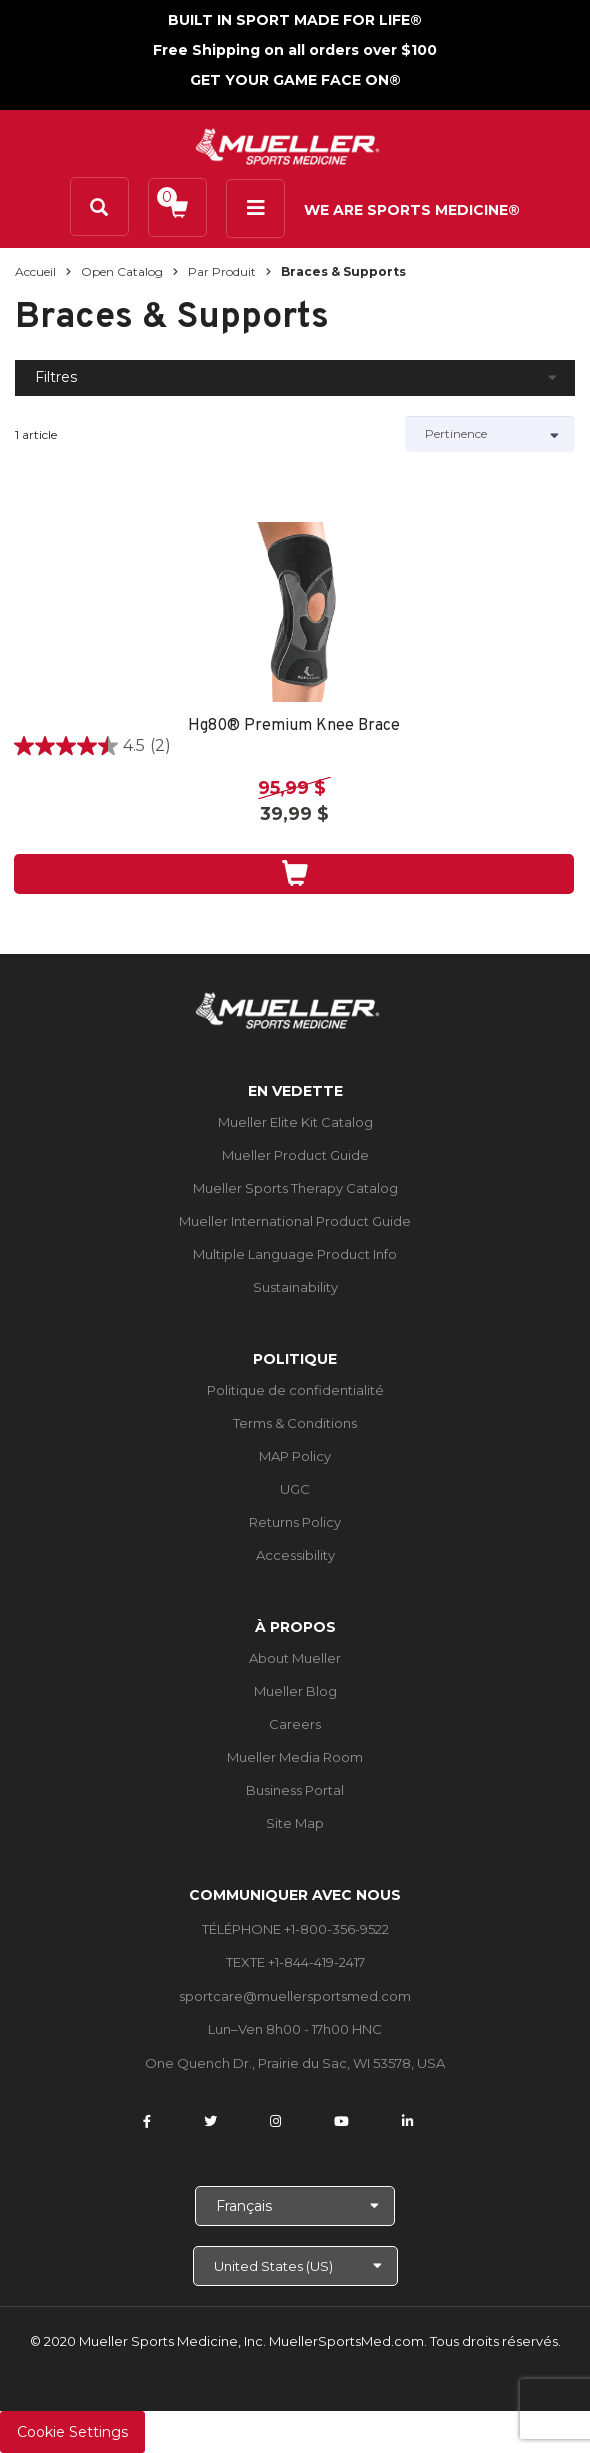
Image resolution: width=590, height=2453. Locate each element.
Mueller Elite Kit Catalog (295, 1122)
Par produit (222, 271)
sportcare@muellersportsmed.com (295, 1996)
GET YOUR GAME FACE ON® (295, 80)
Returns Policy (295, 1522)
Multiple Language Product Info (295, 1254)
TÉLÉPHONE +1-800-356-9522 (295, 1929)
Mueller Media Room (295, 1757)
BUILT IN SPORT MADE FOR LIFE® (295, 20)
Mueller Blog (295, 1691)
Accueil (35, 271)
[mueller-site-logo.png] (287, 144)
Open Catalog (122, 271)
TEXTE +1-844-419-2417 (295, 1962)
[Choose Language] (295, 2206)
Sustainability (295, 1287)
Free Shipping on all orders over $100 (295, 50)
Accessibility (295, 1555)
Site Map (295, 1823)
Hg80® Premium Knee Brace (294, 726)
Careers (295, 1724)
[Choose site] (295, 2266)
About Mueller (295, 1658)
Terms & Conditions (295, 1423)
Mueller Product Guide (295, 1155)
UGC (295, 1489)
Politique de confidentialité (295, 1390)
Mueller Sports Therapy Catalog (295, 1188)
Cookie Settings (72, 2432)
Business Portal (295, 1790)
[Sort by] (490, 434)
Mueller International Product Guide (295, 1221)
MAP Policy (295, 1456)
